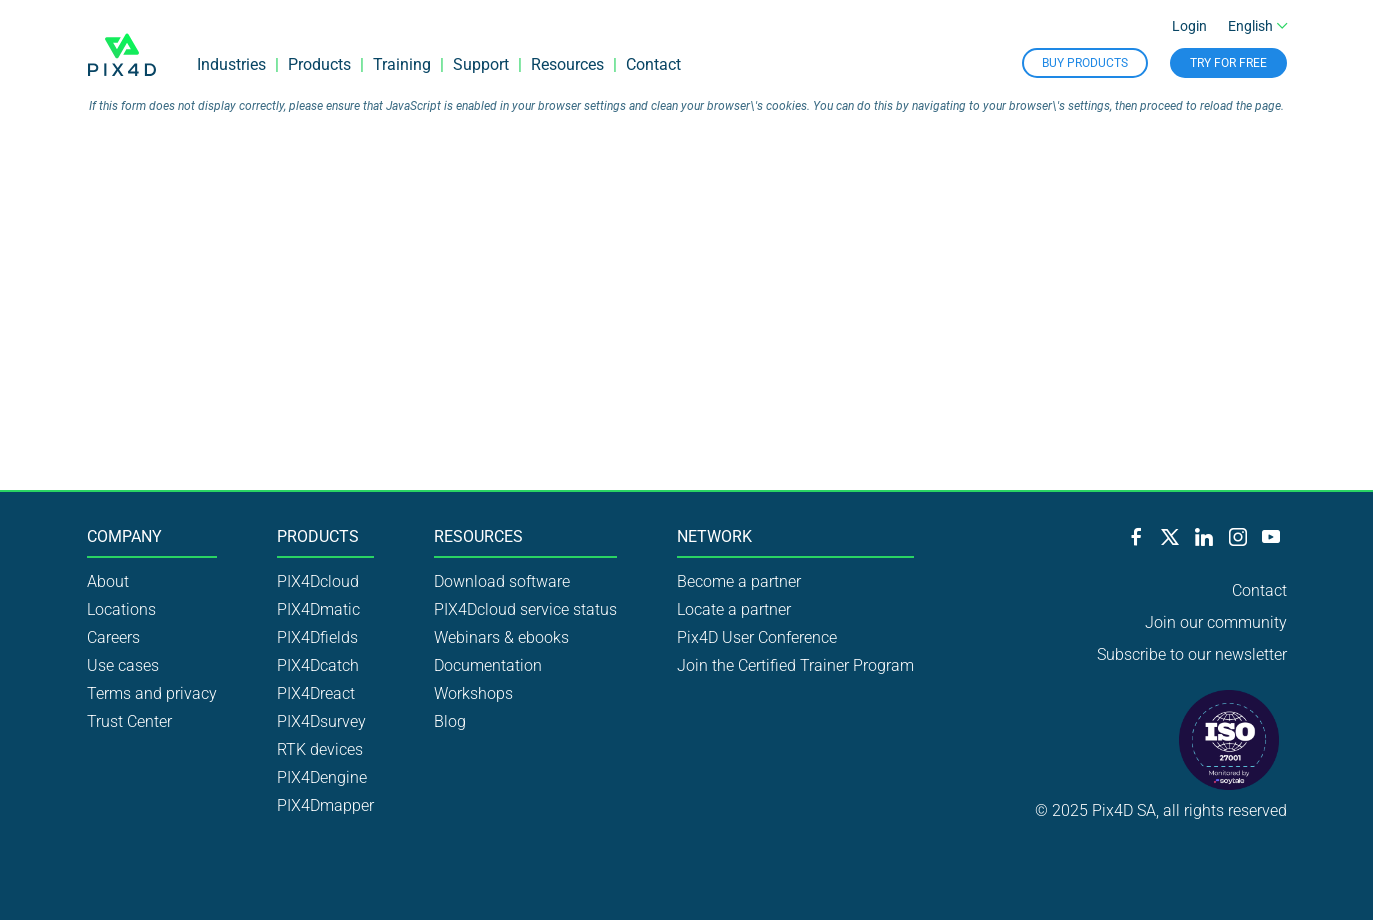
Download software (502, 581)
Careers (113, 637)
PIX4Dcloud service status (525, 609)
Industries (231, 64)
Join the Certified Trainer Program (795, 665)
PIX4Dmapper (325, 805)
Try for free (1228, 63)
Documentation (488, 665)
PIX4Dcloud (318, 581)
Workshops (473, 693)
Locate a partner (734, 609)
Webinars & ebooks (501, 637)
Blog (450, 721)
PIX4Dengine (322, 777)
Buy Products (1085, 63)
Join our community (1216, 622)
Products (319, 64)
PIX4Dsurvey (321, 721)
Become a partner (739, 581)
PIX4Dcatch (318, 665)
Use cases (123, 665)
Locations (121, 609)
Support (481, 64)
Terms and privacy (152, 693)
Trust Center (129, 721)
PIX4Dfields (317, 637)
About (108, 581)
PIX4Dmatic (318, 609)
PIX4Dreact (316, 693)
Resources (567, 64)
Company (124, 537)
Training (402, 64)
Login (1189, 26)
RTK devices (320, 749)
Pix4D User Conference (757, 637)
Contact (653, 64)
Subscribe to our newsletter (1192, 654)
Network (714, 537)
